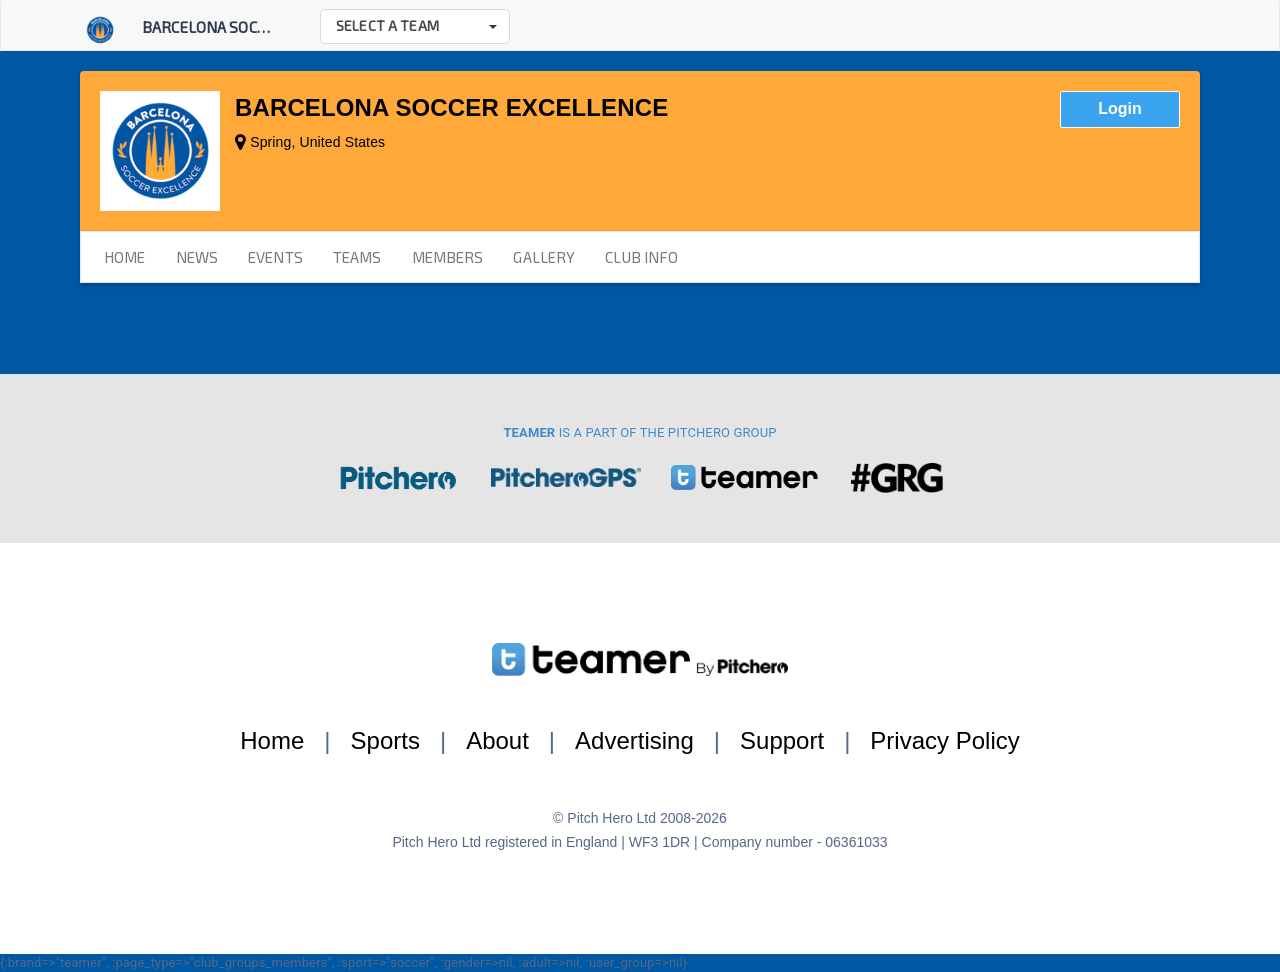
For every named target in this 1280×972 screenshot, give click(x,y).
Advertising (634, 740)
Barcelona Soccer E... (223, 27)
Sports (385, 740)
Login (1120, 108)
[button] (415, 26)
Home (272, 740)
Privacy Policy (944, 740)
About (497, 740)
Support (782, 740)
